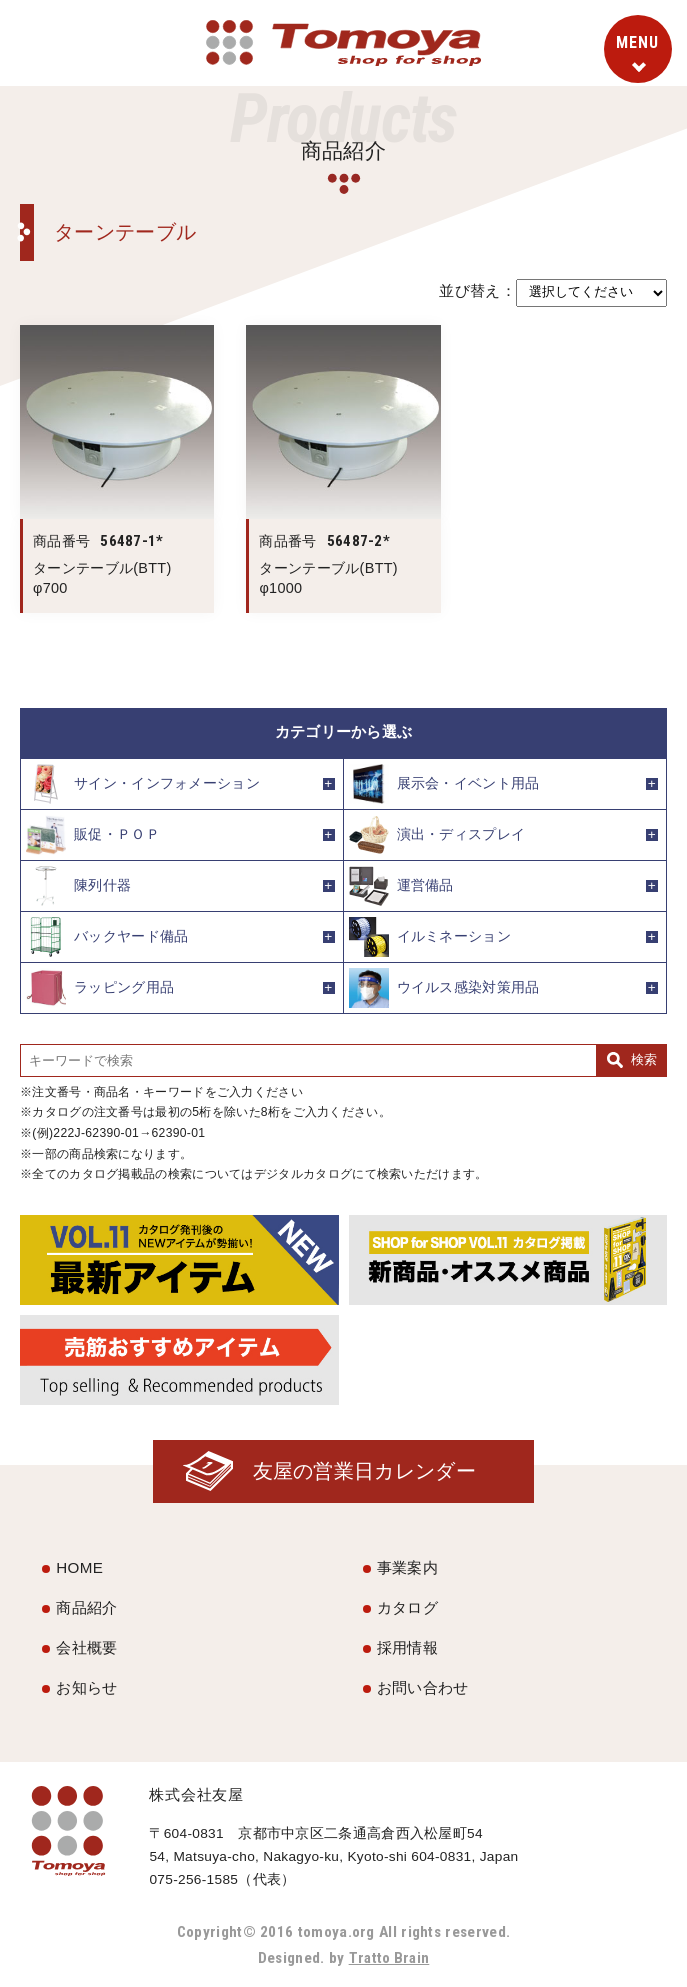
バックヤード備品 (107, 937)
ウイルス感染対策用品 (444, 988)
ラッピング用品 (100, 988)
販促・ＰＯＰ (93, 835)
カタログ (407, 1607)
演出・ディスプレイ (437, 835)
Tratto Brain (389, 1958)
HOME (79, 1567)
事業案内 (407, 1567)
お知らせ (86, 1687)
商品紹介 (86, 1607)
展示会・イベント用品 (444, 784)
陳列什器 (78, 886)
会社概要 (86, 1647)
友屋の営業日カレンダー (363, 1471)
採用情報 (407, 1647)
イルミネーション (430, 937)
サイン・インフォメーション (143, 784)
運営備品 (401, 886)
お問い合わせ (423, 1687)
